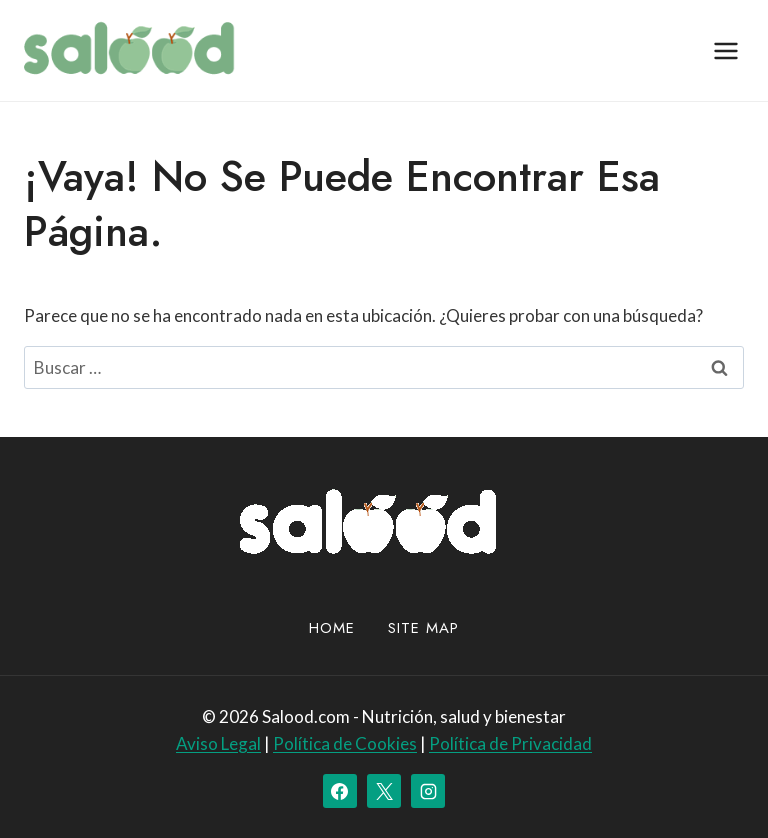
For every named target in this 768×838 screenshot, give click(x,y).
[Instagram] (428, 791)
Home (332, 628)
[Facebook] (340, 791)
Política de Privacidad (510, 743)
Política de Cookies (345, 743)
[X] (384, 791)
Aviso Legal (218, 743)
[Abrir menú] (725, 50)
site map (423, 628)
